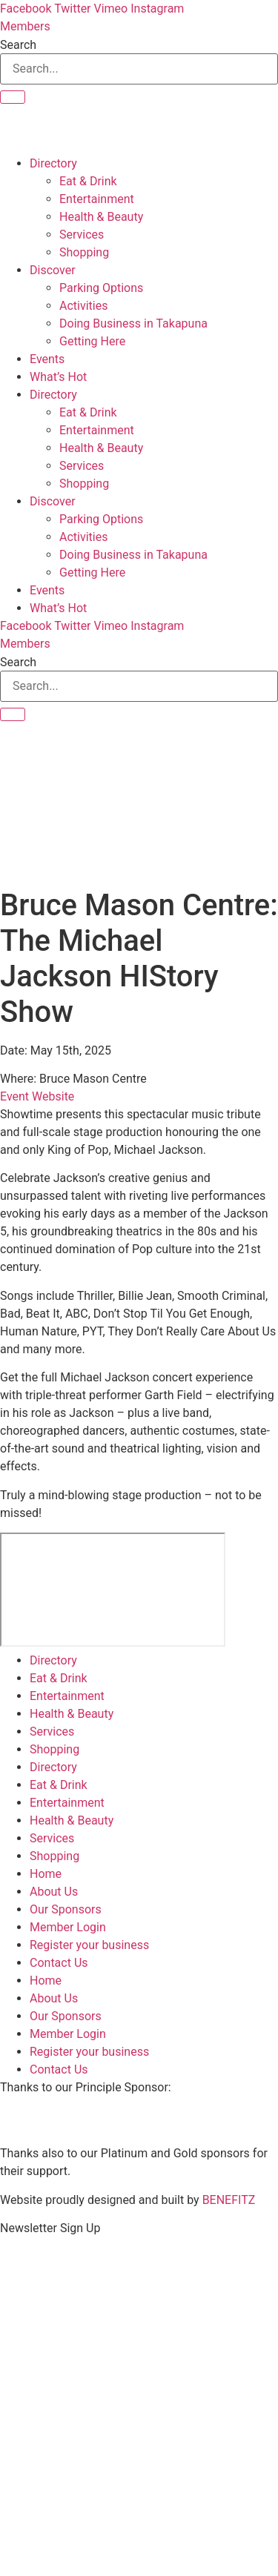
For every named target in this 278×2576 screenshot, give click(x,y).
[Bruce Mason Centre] (112, 1590)
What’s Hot (58, 377)
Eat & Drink (88, 181)
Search (18, 45)
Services (81, 235)
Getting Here (92, 341)
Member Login (68, 1927)
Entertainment (96, 199)
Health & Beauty (101, 217)
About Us (54, 1892)
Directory (53, 163)
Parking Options (101, 288)
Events (47, 359)
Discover (53, 270)
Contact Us (59, 1963)
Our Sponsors (66, 1909)
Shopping (84, 252)
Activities (83, 306)
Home (46, 1874)
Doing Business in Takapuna (133, 323)
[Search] (12, 97)
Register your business (89, 1945)
